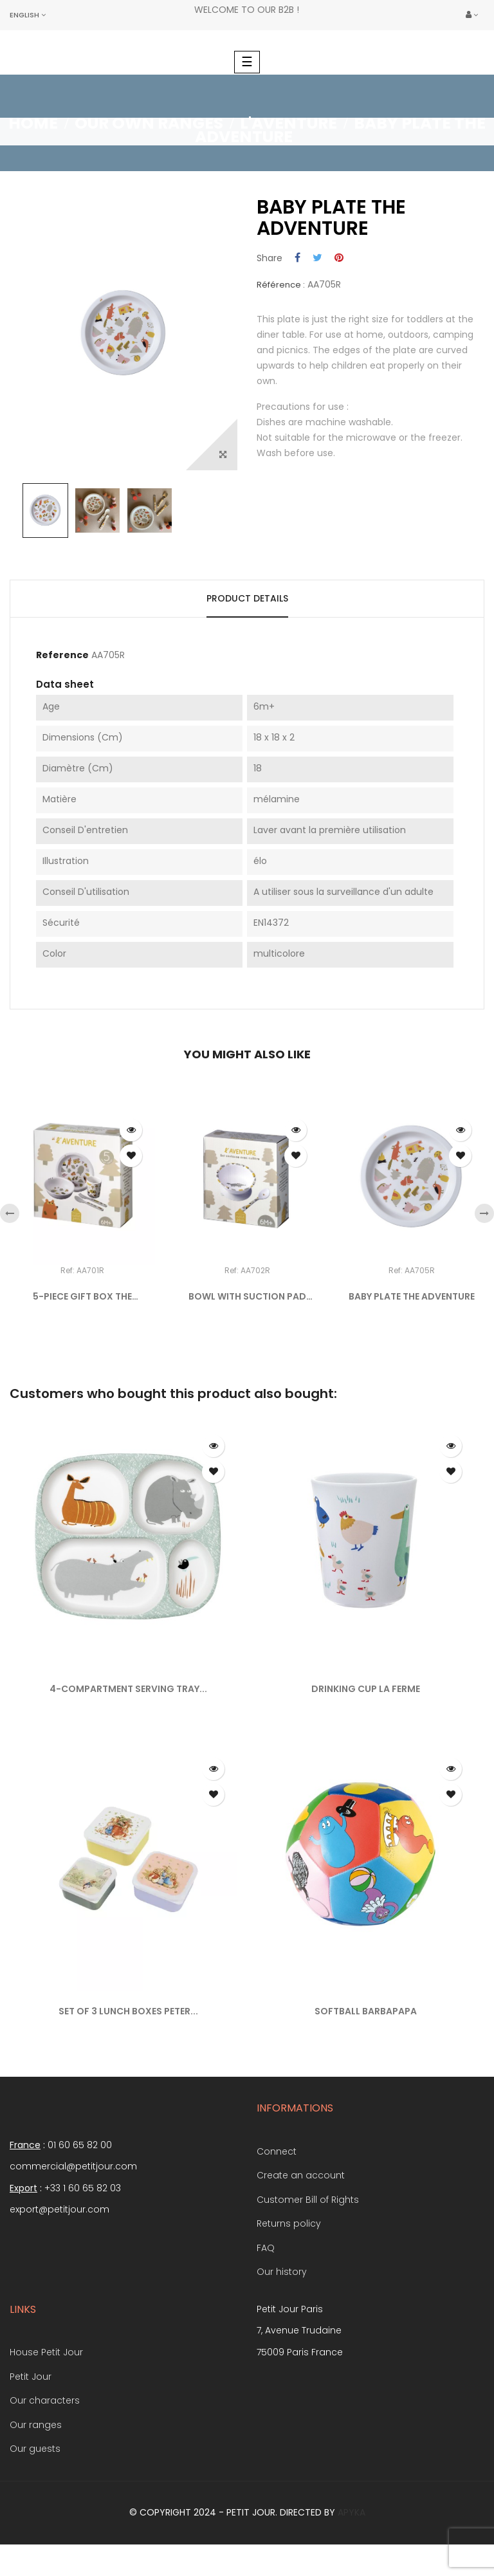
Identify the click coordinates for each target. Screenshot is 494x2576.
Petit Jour (30, 2376)
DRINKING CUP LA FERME (365, 1688)
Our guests (35, 2448)
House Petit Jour (46, 2352)
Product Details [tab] (247, 598)
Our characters (45, 2400)
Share (297, 258)
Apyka (351, 2512)
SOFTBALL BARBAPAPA (366, 2011)
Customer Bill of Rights (308, 2199)
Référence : (281, 285)
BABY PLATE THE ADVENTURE (412, 1296)
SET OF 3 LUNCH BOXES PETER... (128, 2011)
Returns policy (289, 2223)
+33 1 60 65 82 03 (82, 2188)
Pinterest (338, 258)
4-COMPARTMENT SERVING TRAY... (128, 1688)
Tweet (317, 258)
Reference (62, 655)
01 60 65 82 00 (80, 2145)
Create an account (301, 2175)
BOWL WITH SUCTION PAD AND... (247, 1297)
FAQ (266, 2247)
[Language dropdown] (28, 15)
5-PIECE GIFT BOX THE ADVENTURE (82, 1297)
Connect (277, 2151)
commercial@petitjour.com (73, 2166)
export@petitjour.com (59, 2209)
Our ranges (36, 2424)
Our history (282, 2271)
